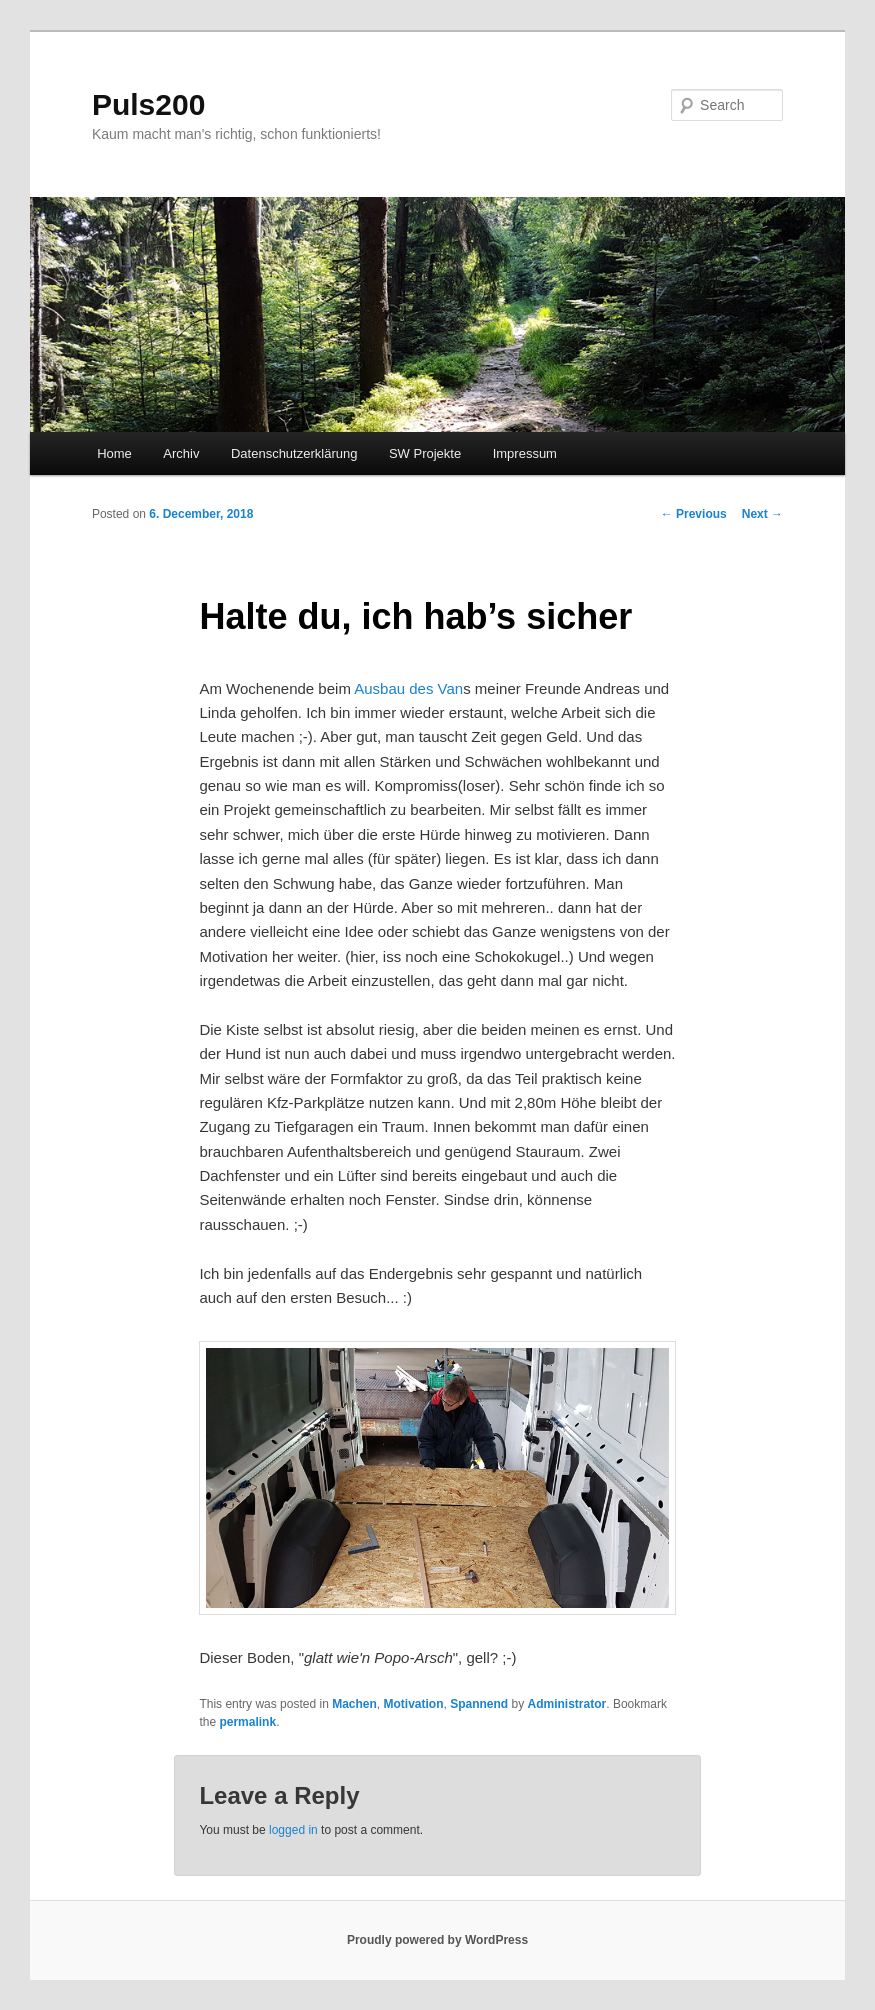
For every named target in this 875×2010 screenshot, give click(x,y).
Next (762, 514)
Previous (694, 514)
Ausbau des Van (408, 688)
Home (114, 453)
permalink (247, 1722)
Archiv (181, 453)
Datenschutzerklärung (294, 453)
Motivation (414, 1704)
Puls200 (148, 104)
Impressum (525, 453)
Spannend (479, 1704)
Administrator (567, 1704)
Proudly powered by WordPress (437, 1940)
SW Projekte (425, 453)
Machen (354, 1704)
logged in (293, 1830)
